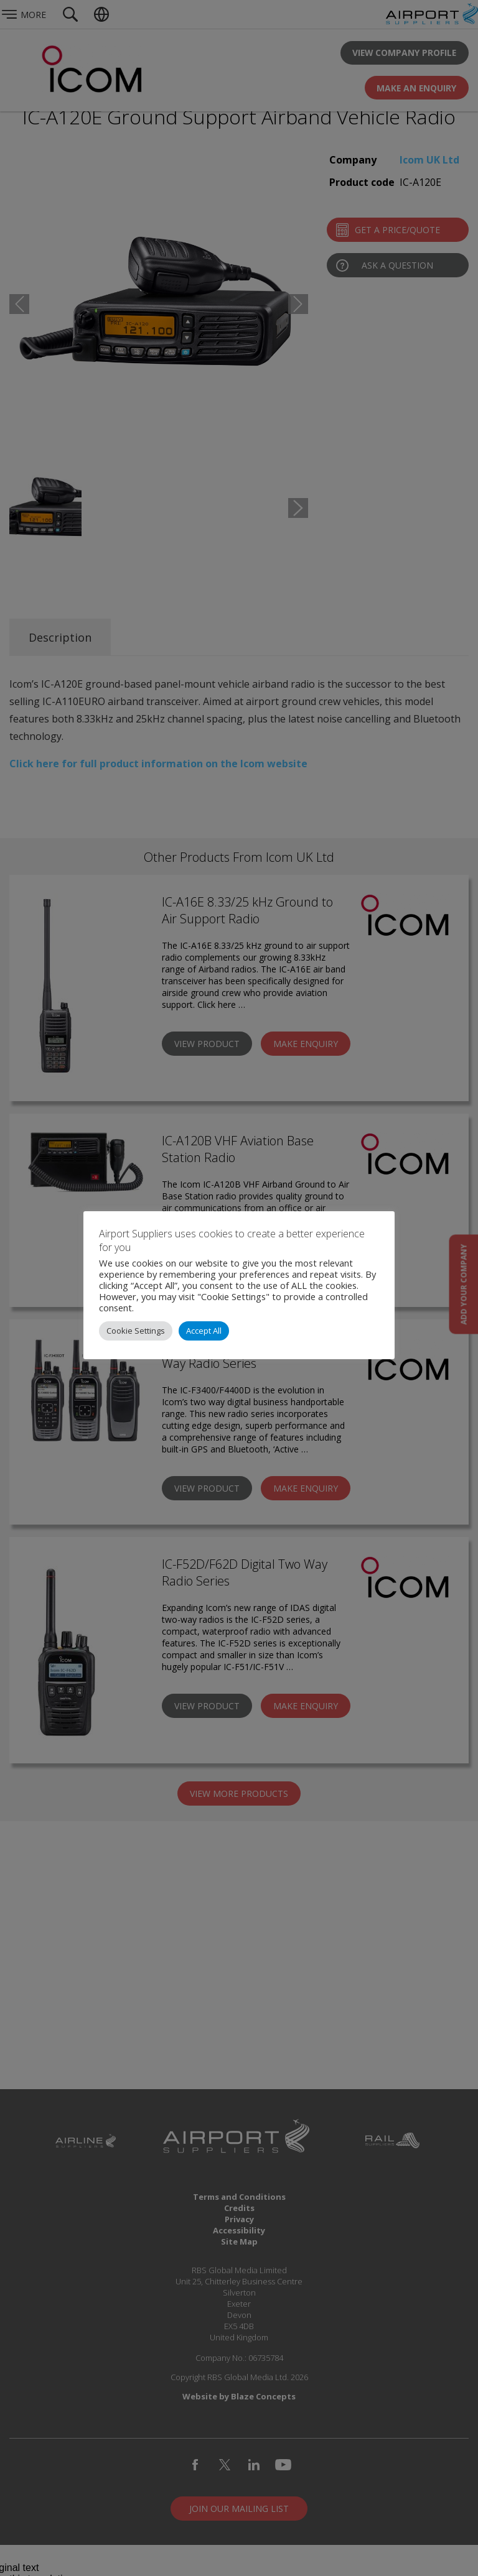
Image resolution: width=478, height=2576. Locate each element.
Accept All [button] (204, 1330)
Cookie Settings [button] (135, 1330)
